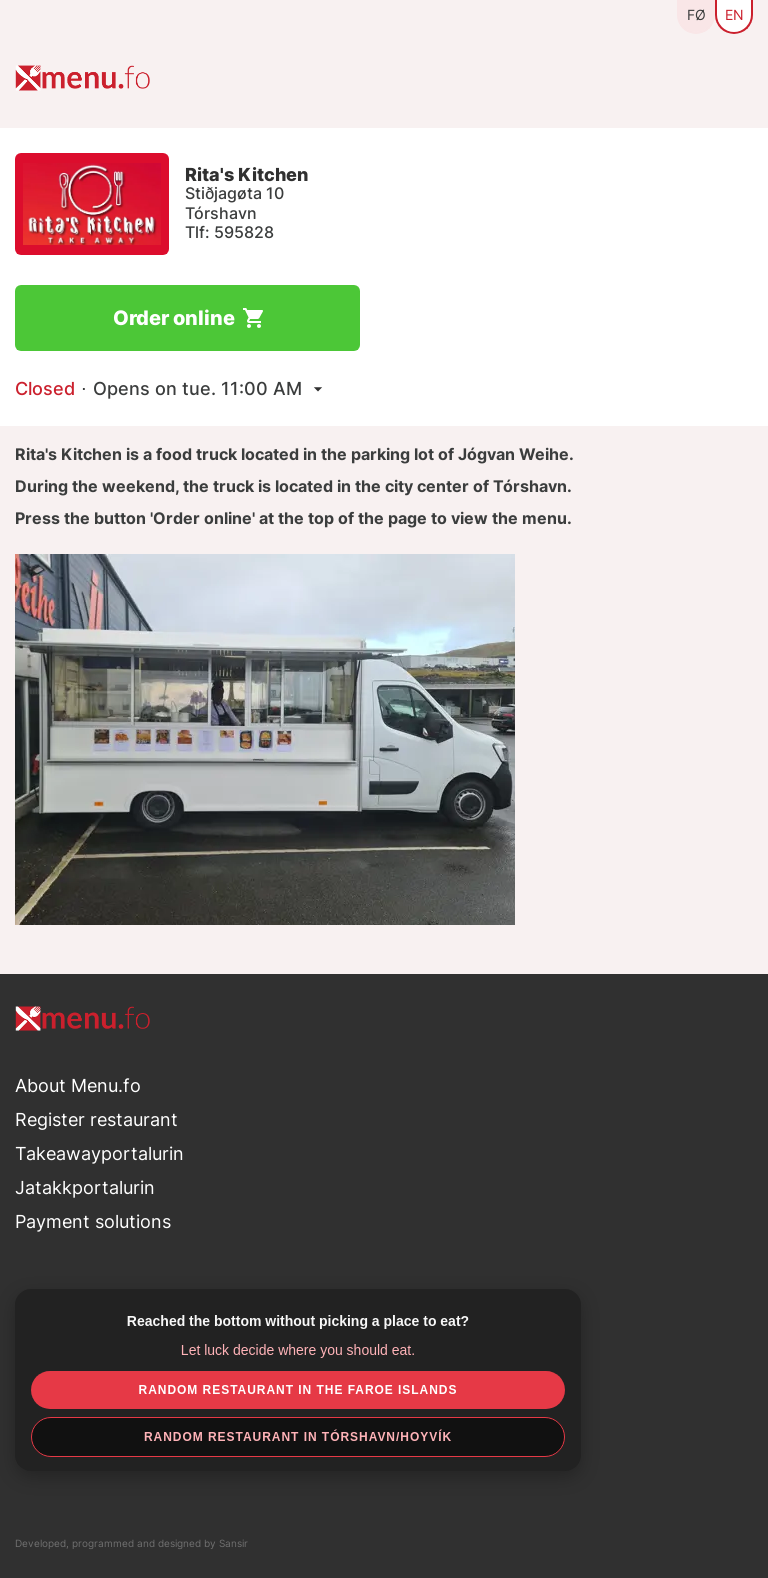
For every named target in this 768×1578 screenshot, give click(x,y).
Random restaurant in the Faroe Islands (298, 1390)
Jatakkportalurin (85, 1187)
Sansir (233, 1543)
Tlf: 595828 (229, 232)
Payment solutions (93, 1221)
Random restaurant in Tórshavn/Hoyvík (298, 1437)
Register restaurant (96, 1119)
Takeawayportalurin (99, 1153)
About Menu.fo (78, 1085)
